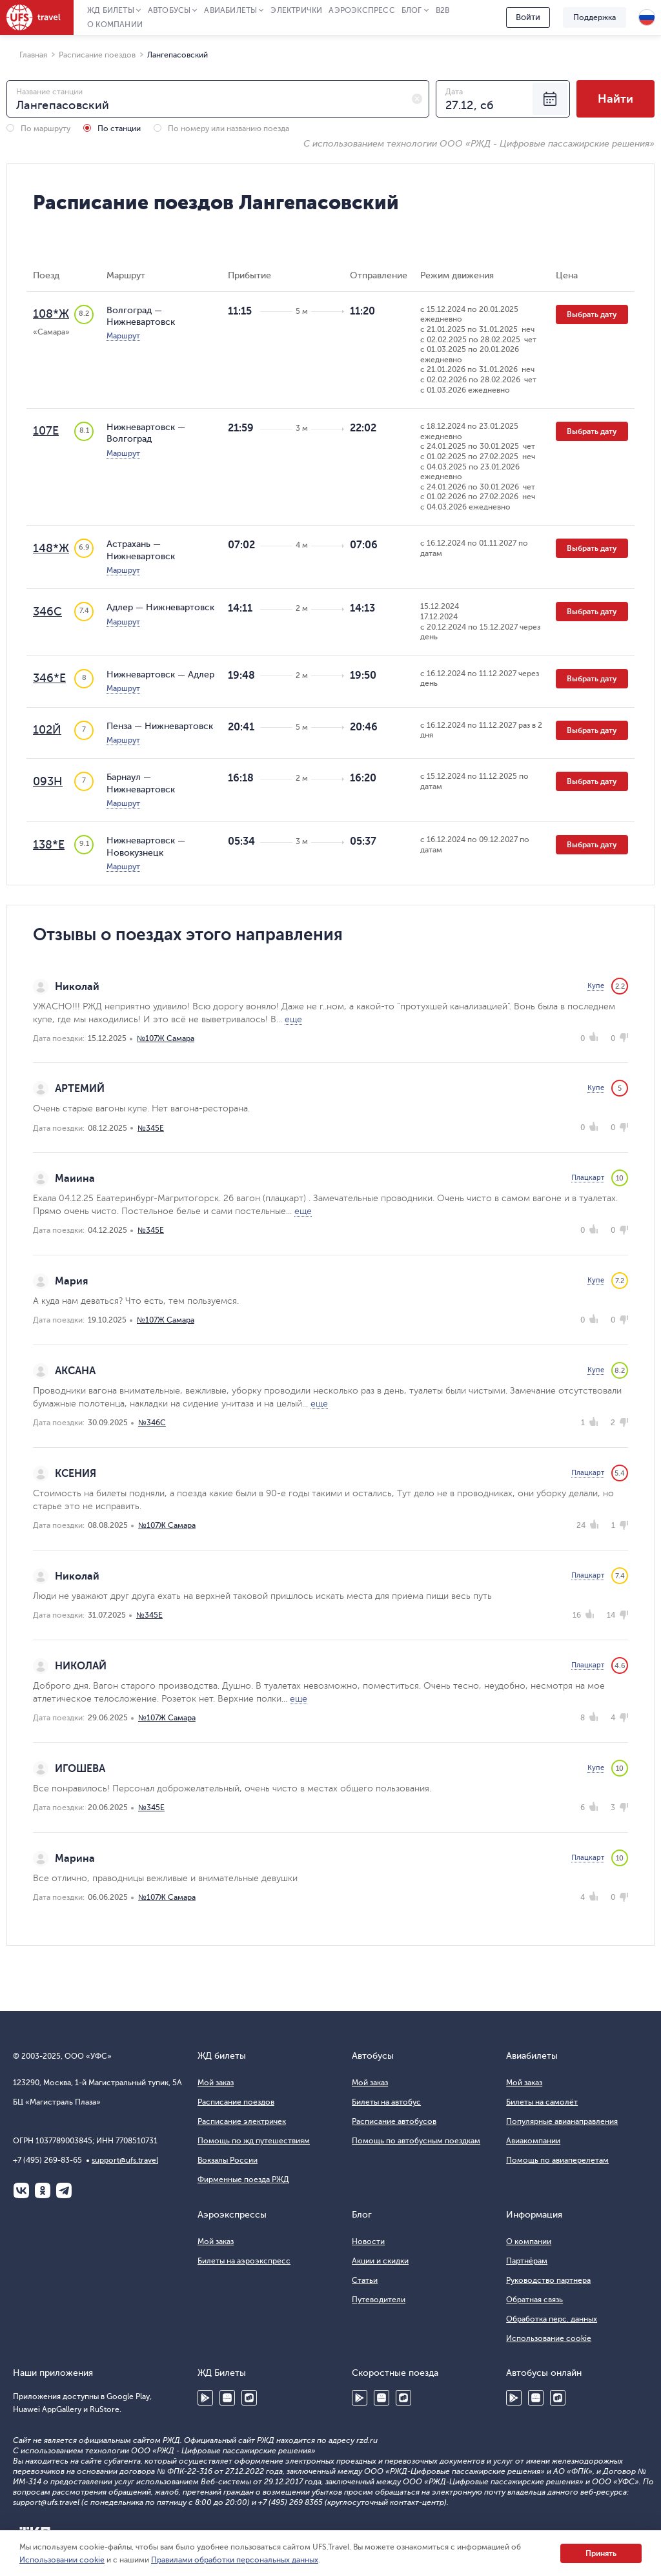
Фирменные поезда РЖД (243, 2179)
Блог (412, 10)
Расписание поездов (236, 2102)
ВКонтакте (21, 2190)
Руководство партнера (548, 2280)
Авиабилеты (230, 10)
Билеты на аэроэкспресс (244, 2260)
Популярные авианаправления (562, 2121)
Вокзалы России (228, 2160)
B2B (443, 10)
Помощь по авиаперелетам (557, 2160)
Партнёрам (526, 2260)
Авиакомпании (533, 2140)
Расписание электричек (242, 2121)
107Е (46, 430)
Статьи (365, 2280)
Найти (615, 98)
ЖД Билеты (110, 10)
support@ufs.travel (125, 2160)
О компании (115, 24)
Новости (368, 2241)
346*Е (49, 678)
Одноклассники (42, 2190)
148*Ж (51, 548)
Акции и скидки (380, 2260)
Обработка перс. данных (551, 2319)
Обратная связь (534, 2299)
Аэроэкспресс (361, 10)
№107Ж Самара (165, 1038)
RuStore (249, 2398)
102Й (47, 729)
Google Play (205, 2398)
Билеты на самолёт (542, 2102)
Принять (600, 2553)
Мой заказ (216, 2082)
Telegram (64, 2190)
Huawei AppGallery (227, 2398)
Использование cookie (548, 2338)
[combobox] (218, 99)
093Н (48, 781)
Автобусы (169, 10)
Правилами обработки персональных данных (234, 2559)
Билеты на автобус (386, 2102)
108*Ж (51, 313)
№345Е (150, 1128)
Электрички (296, 10)
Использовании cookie (62, 2559)
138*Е (49, 844)
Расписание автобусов (394, 2121)
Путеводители (378, 2299)
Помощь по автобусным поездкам (416, 2140)
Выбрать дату (592, 314)
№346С (152, 1422)
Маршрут (123, 335)
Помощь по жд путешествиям (254, 2140)
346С (47, 611)
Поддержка (594, 17)
